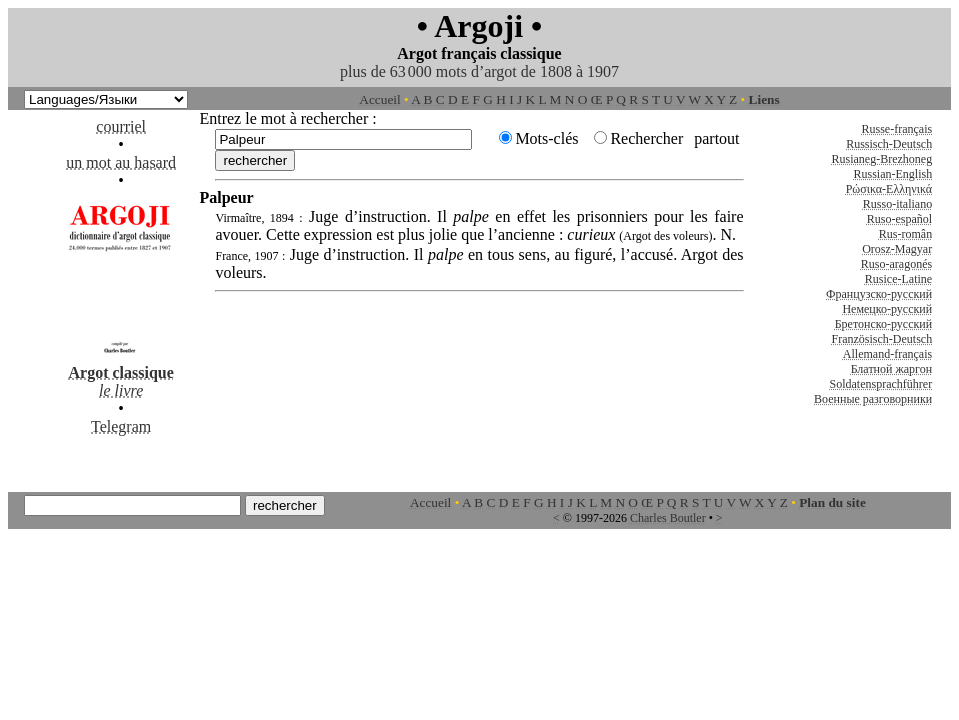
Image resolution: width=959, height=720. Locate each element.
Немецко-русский (887, 309)
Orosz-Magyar (897, 249)
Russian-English (892, 174)
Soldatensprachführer (881, 384)
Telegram (121, 426)
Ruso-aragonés (896, 264)
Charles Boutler (668, 518)
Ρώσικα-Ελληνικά (889, 189)
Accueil (379, 99)
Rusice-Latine (898, 279)
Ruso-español (899, 219)
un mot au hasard (121, 162)
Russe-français (897, 129)
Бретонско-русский (883, 324)
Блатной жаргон (892, 369)
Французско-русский (879, 294)
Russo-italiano (897, 204)
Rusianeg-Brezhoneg (882, 159)
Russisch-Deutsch (889, 144)
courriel (121, 126)
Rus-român (905, 234)
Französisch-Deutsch (882, 339)
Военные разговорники (873, 399)
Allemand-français (887, 354)
